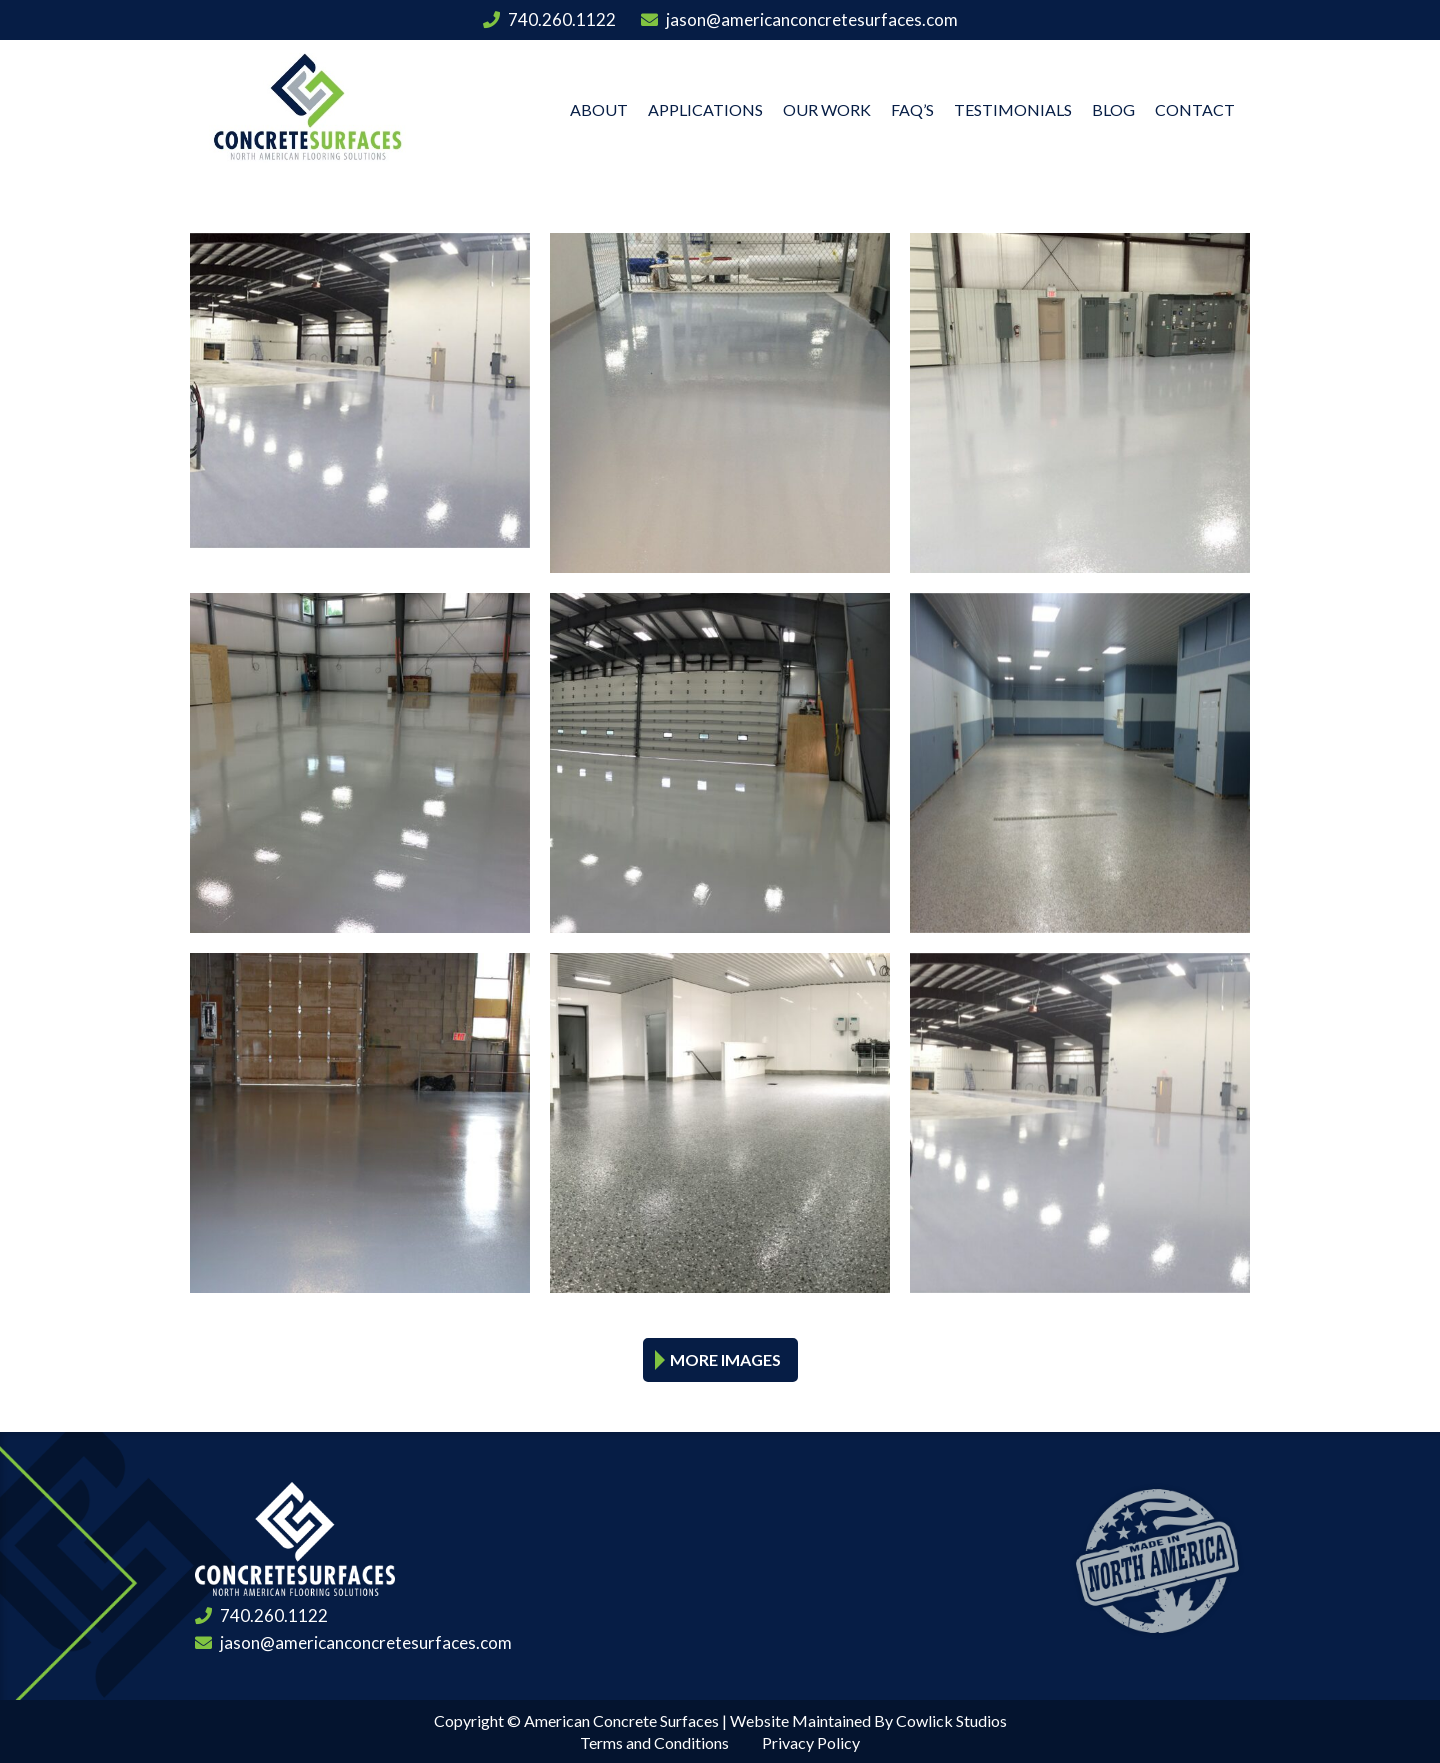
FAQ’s (912, 109)
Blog (1113, 109)
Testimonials (1013, 109)
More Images (725, 1359)
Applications (705, 109)
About (599, 109)
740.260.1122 (549, 19)
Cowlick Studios (951, 1720)
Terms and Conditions (654, 1742)
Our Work (827, 109)
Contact (1195, 109)
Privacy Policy (811, 1742)
